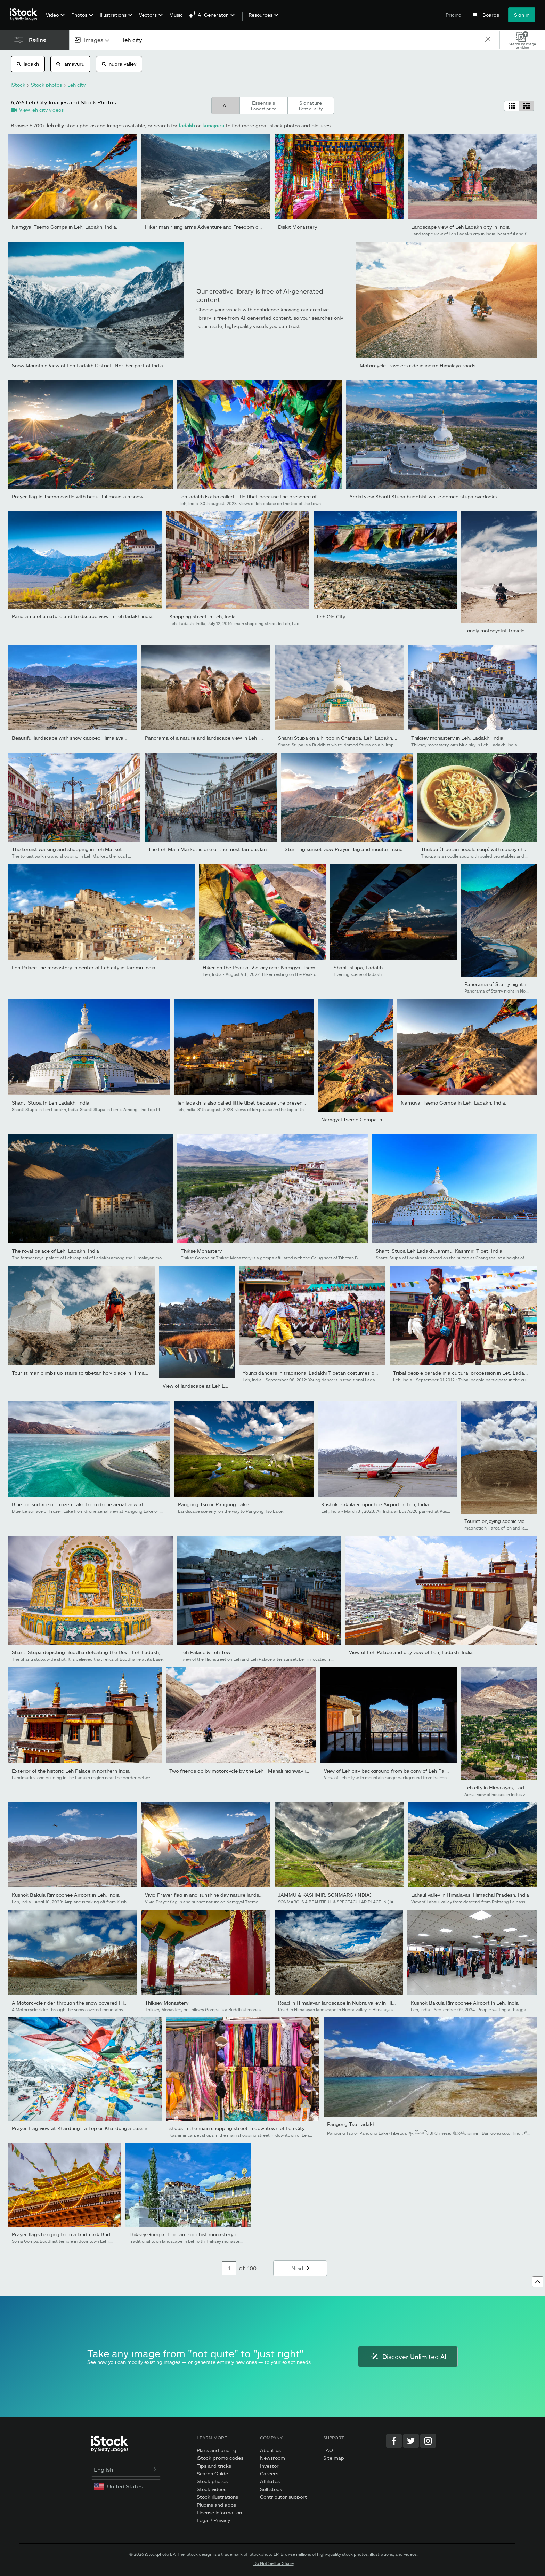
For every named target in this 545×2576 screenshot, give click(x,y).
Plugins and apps (216, 2505)
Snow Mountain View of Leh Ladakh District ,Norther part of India (87, 365)
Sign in (521, 15)
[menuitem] (54, 20)
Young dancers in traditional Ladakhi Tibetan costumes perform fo (319, 1373)
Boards (490, 15)
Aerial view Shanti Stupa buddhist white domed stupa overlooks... (425, 496)
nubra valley (119, 64)
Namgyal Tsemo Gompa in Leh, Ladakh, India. (64, 227)
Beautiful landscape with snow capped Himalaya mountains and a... (89, 738)
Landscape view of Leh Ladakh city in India (460, 227)
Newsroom (272, 2458)
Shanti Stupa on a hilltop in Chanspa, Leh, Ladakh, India (342, 738)
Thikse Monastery (201, 1251)
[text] (300, 40)
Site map (333, 2458)
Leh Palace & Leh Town (206, 1652)
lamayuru (70, 64)
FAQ (328, 2450)
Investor (269, 2466)
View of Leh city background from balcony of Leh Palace (389, 1771)
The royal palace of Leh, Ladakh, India (55, 1251)
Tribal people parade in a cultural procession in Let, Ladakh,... (464, 1373)
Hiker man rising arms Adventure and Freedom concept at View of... (224, 227)
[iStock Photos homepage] (26, 15)
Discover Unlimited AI (407, 2356)
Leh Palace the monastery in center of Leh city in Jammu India (83, 967)
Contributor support (283, 2497)
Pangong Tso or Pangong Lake (213, 1504)
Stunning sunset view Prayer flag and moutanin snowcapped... (356, 849)
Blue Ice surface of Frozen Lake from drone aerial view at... (80, 1504)
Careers (269, 2474)
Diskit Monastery (297, 227)
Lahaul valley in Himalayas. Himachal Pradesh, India (470, 1895)
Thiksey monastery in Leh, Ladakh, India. (458, 738)
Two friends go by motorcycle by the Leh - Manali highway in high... (246, 1771)
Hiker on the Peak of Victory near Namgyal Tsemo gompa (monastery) (284, 967)
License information (219, 2512)
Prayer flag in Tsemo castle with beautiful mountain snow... (79, 496)
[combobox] (92, 40)
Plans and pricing (216, 2450)
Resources (260, 15)
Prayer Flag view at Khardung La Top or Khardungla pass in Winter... (90, 2128)
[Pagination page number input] (229, 2268)
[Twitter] (411, 2441)
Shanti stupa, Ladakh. (359, 967)
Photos (79, 15)
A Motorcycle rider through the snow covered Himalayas (77, 2003)
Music (176, 15)
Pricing (454, 15)
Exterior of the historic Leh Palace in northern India (71, 1771)
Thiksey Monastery (166, 2003)
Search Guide (212, 2474)
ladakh (28, 64)
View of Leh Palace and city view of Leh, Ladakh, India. (411, 1652)
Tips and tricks (214, 2466)
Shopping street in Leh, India (202, 616)
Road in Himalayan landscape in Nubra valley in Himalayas (344, 2003)
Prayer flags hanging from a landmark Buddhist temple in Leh (83, 2234)
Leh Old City (331, 616)
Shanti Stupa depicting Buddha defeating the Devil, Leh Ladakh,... (88, 1652)
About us (270, 2450)
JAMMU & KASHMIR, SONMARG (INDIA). (325, 1895)
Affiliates (270, 2481)
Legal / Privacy (213, 2520)
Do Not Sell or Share (273, 2563)
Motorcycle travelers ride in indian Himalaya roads (417, 365)
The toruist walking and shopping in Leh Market (67, 849)
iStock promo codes (220, 2458)
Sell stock (271, 2489)
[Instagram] (428, 2441)
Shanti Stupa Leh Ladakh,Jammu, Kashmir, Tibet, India (439, 1251)
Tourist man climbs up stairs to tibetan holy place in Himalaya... (85, 1373)
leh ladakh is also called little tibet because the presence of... (250, 496)
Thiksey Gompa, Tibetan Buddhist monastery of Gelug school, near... (208, 2234)
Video (52, 15)
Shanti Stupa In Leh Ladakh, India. (51, 1103)
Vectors (148, 15)
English (126, 2469)
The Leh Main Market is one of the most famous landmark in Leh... (224, 849)
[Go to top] (537, 2281)
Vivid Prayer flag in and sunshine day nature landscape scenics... (219, 1895)
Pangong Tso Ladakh (351, 2124)
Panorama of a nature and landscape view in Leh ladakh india (82, 616)
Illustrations (113, 15)
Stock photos (212, 2481)
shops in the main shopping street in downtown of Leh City (236, 2128)
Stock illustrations (217, 2497)
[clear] (488, 40)
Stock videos (211, 2489)
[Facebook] (394, 2441)
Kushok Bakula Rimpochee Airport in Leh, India (375, 1504)
